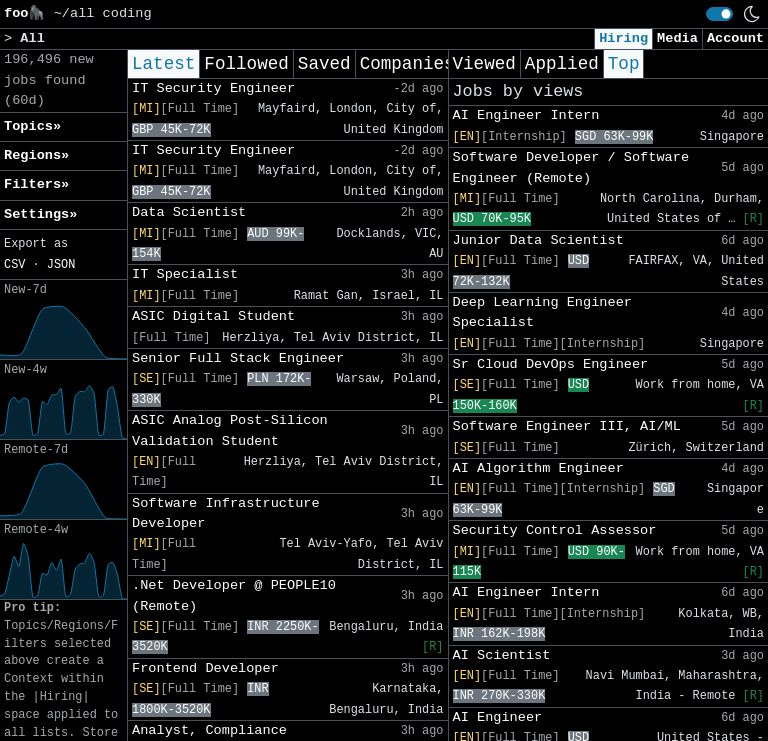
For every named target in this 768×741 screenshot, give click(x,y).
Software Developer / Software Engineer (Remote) (571, 167)
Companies (407, 64)
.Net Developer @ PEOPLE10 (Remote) (234, 595)
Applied (562, 64)
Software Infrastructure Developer (226, 513)
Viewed (484, 64)
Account (735, 38)
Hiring (623, 38)
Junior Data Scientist (538, 240)
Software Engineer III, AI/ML (567, 426)
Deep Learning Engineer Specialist (542, 312)
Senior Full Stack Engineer (238, 358)
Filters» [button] (36, 184)
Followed (246, 64)
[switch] (719, 14)
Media (677, 38)
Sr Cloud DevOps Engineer (551, 364)
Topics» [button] (32, 126)
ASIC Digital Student (213, 316)
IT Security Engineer (213, 88)
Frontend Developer (205, 668)
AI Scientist (502, 655)
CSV (14, 265)
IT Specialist (185, 274)
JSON (61, 265)
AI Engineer (498, 717)
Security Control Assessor (555, 530)
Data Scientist (189, 212)
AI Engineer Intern (526, 115)
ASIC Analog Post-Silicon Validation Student (230, 430)
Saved (324, 64)
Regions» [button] (36, 155)
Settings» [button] (40, 214)
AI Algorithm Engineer (538, 468)
